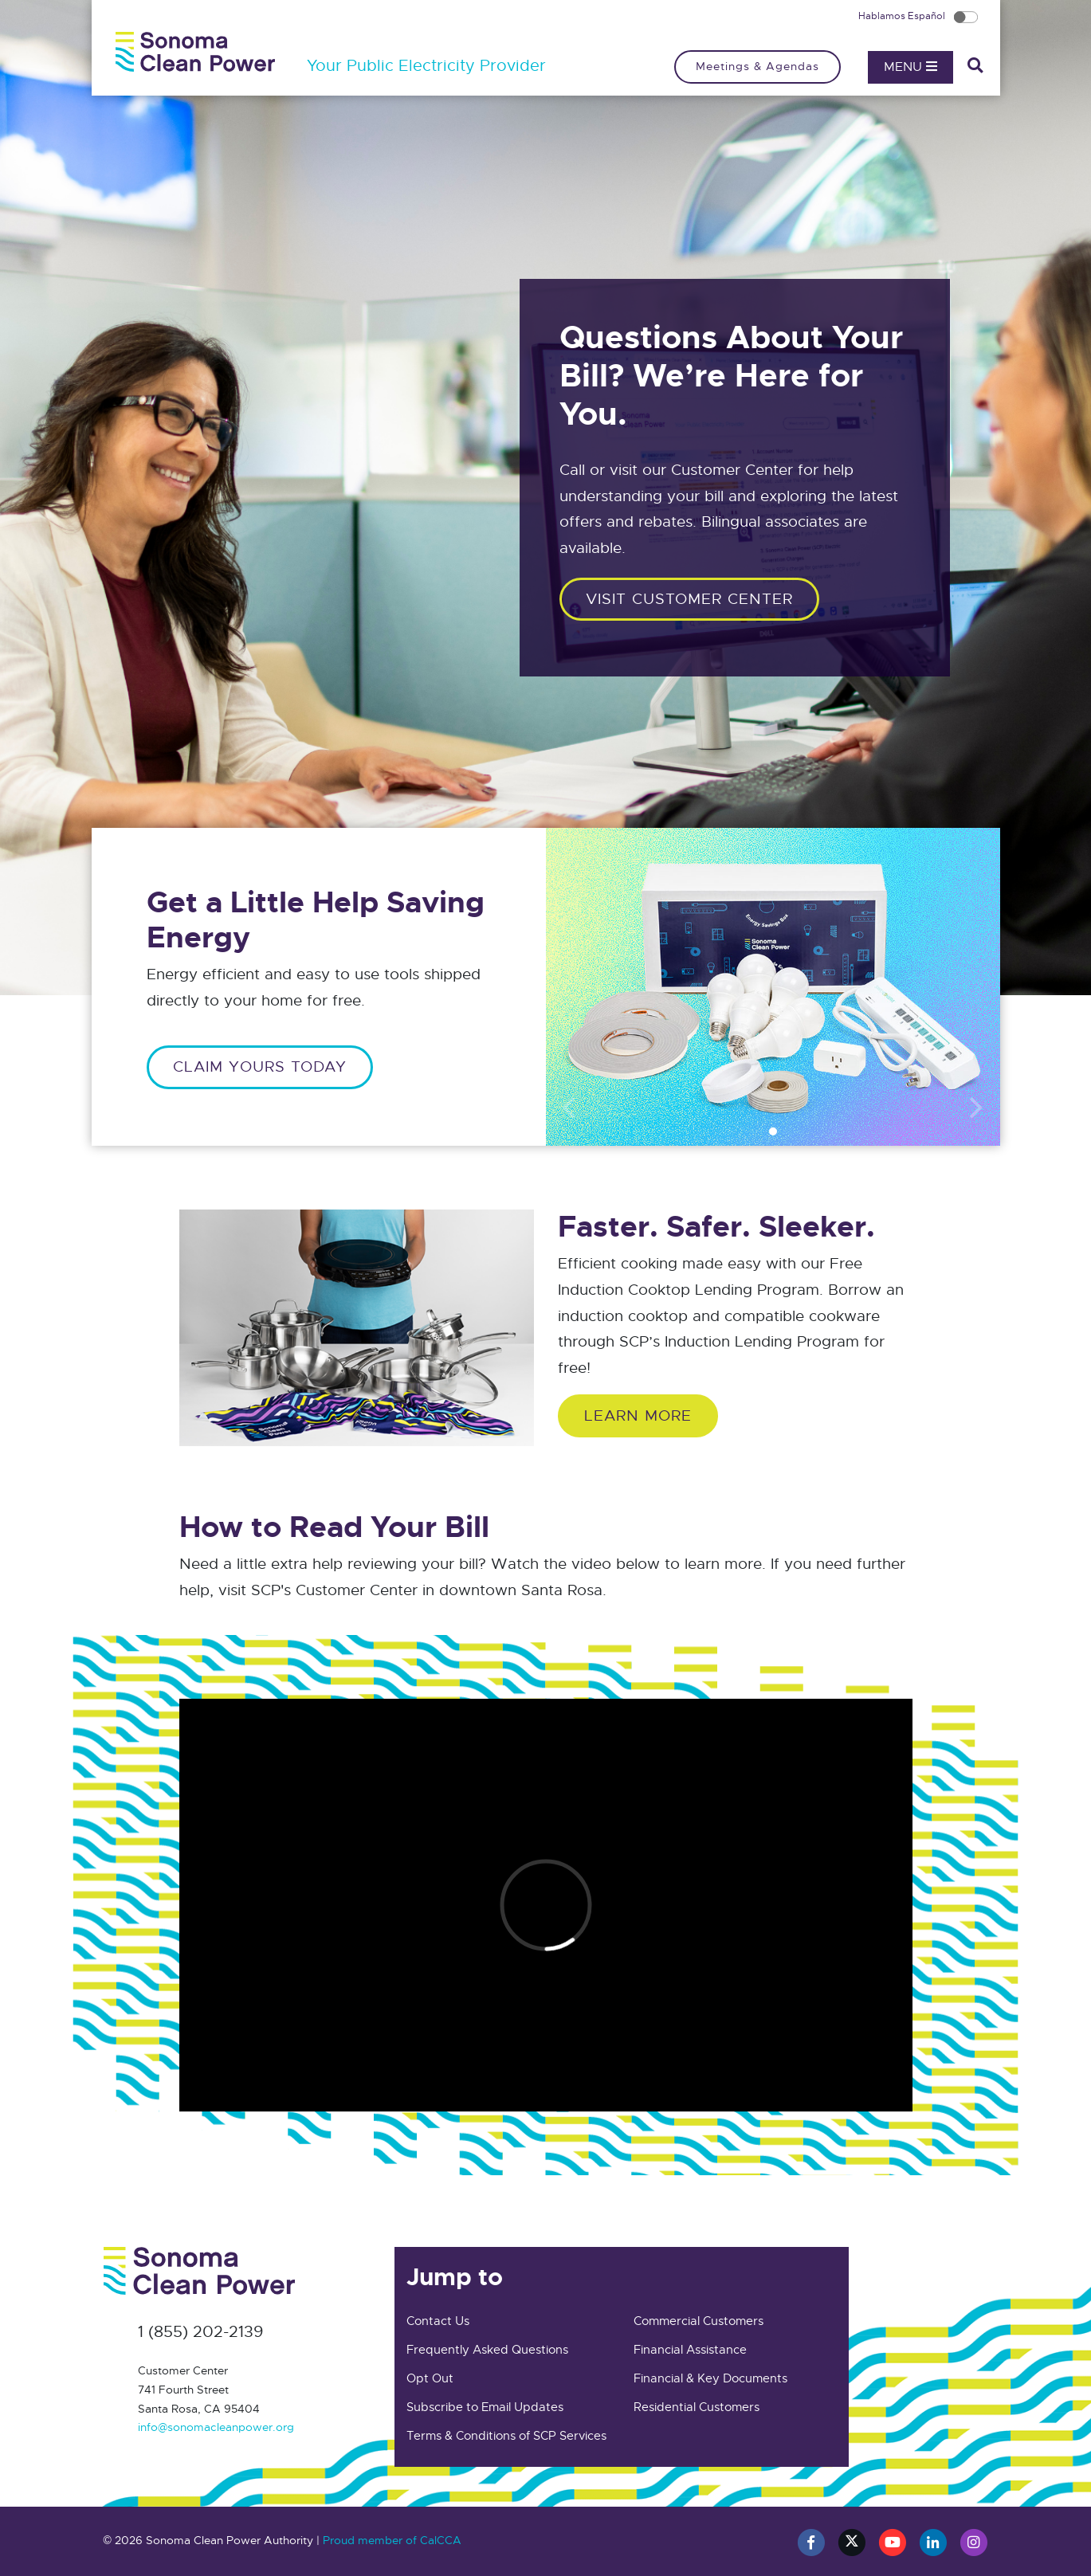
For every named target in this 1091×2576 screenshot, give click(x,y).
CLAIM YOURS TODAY (260, 1066)
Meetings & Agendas (757, 66)
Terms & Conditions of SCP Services (506, 2436)
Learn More (638, 1415)
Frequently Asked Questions (487, 2350)
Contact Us (437, 2321)
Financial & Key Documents (710, 2378)
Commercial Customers (698, 2321)
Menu (910, 67)
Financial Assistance (690, 2350)
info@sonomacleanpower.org (216, 2427)
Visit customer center (689, 599)
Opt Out (429, 2378)
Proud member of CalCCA (392, 2540)
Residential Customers (696, 2407)
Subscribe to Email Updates (484, 2407)
